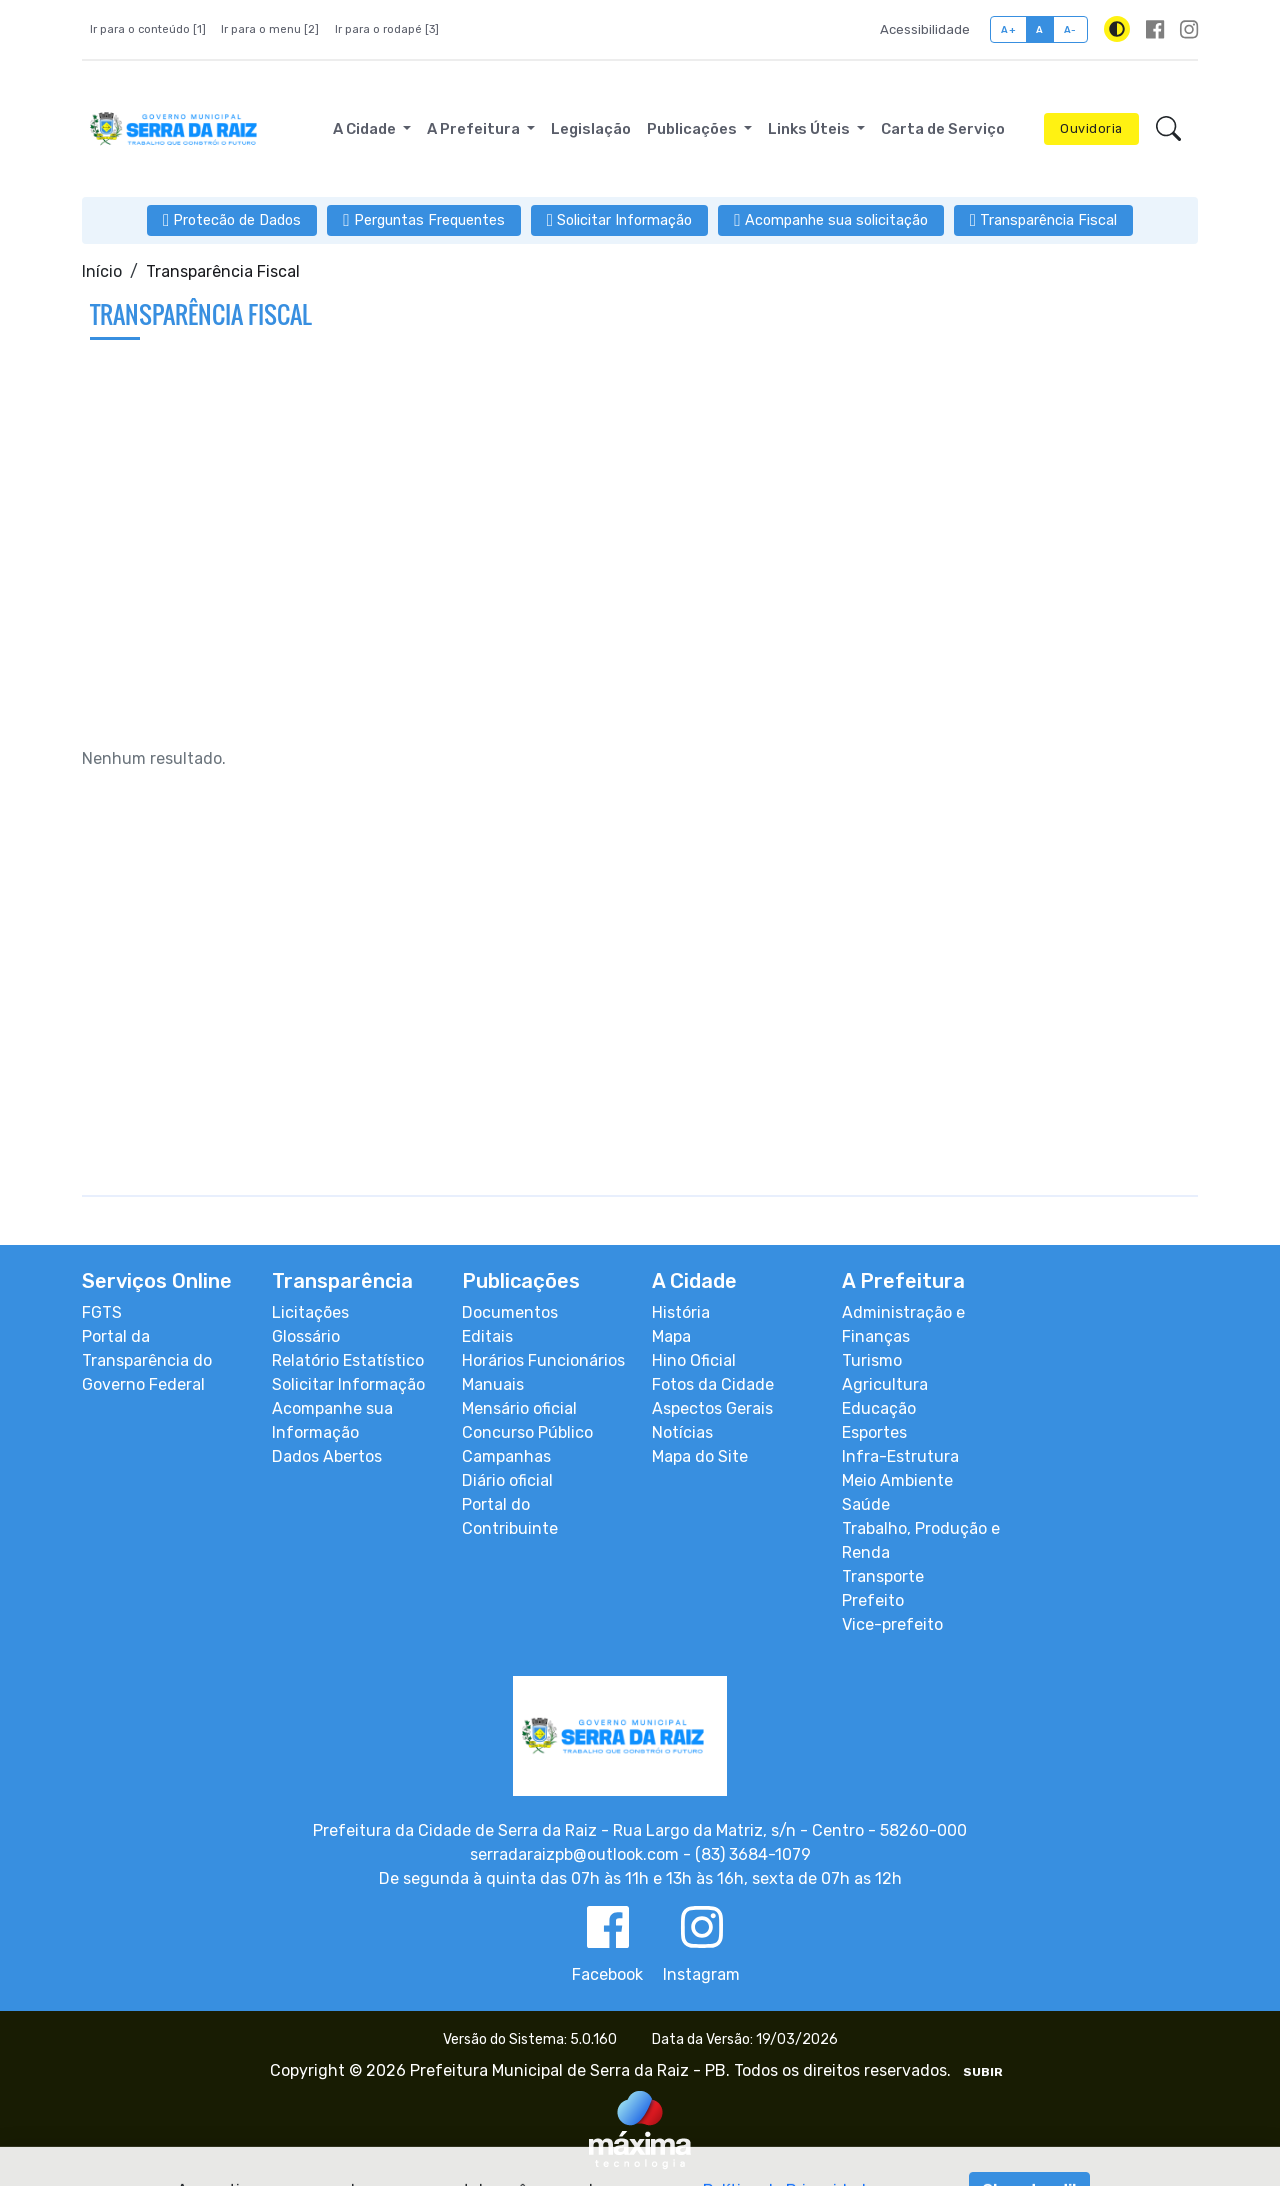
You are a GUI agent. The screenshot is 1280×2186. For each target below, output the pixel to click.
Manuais (493, 1384)
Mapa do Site (700, 1456)
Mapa (671, 1336)
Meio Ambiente (897, 1480)
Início (102, 271)
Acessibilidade (925, 29)
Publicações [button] (693, 129)
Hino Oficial (694, 1360)
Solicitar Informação (348, 1384)
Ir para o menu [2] (270, 29)
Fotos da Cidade (713, 1384)
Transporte (883, 1576)
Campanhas (506, 1456)
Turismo (872, 1360)
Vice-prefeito (892, 1624)
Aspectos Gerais (712, 1408)
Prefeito (873, 1600)
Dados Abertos (327, 1456)
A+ (1008, 29)
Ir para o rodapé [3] (387, 29)
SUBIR (983, 2072)
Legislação (591, 129)
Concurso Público (527, 1432)
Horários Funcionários (543, 1360)
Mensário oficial (519, 1408)
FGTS (102, 1312)
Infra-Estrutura (900, 1456)
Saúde (866, 1504)
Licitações (310, 1312)
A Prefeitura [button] (475, 129)
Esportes (874, 1432)
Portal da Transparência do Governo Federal (147, 1360)
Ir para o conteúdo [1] (148, 29)
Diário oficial (507, 1480)
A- (1070, 29)
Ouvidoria (1091, 128)
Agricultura (885, 1384)
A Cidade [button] (366, 129)
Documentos (510, 1312)
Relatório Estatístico (348, 1360)
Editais (487, 1336)
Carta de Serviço (943, 129)
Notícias (682, 1432)
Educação (879, 1408)
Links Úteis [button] (810, 129)
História (681, 1312)
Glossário (306, 1336)
